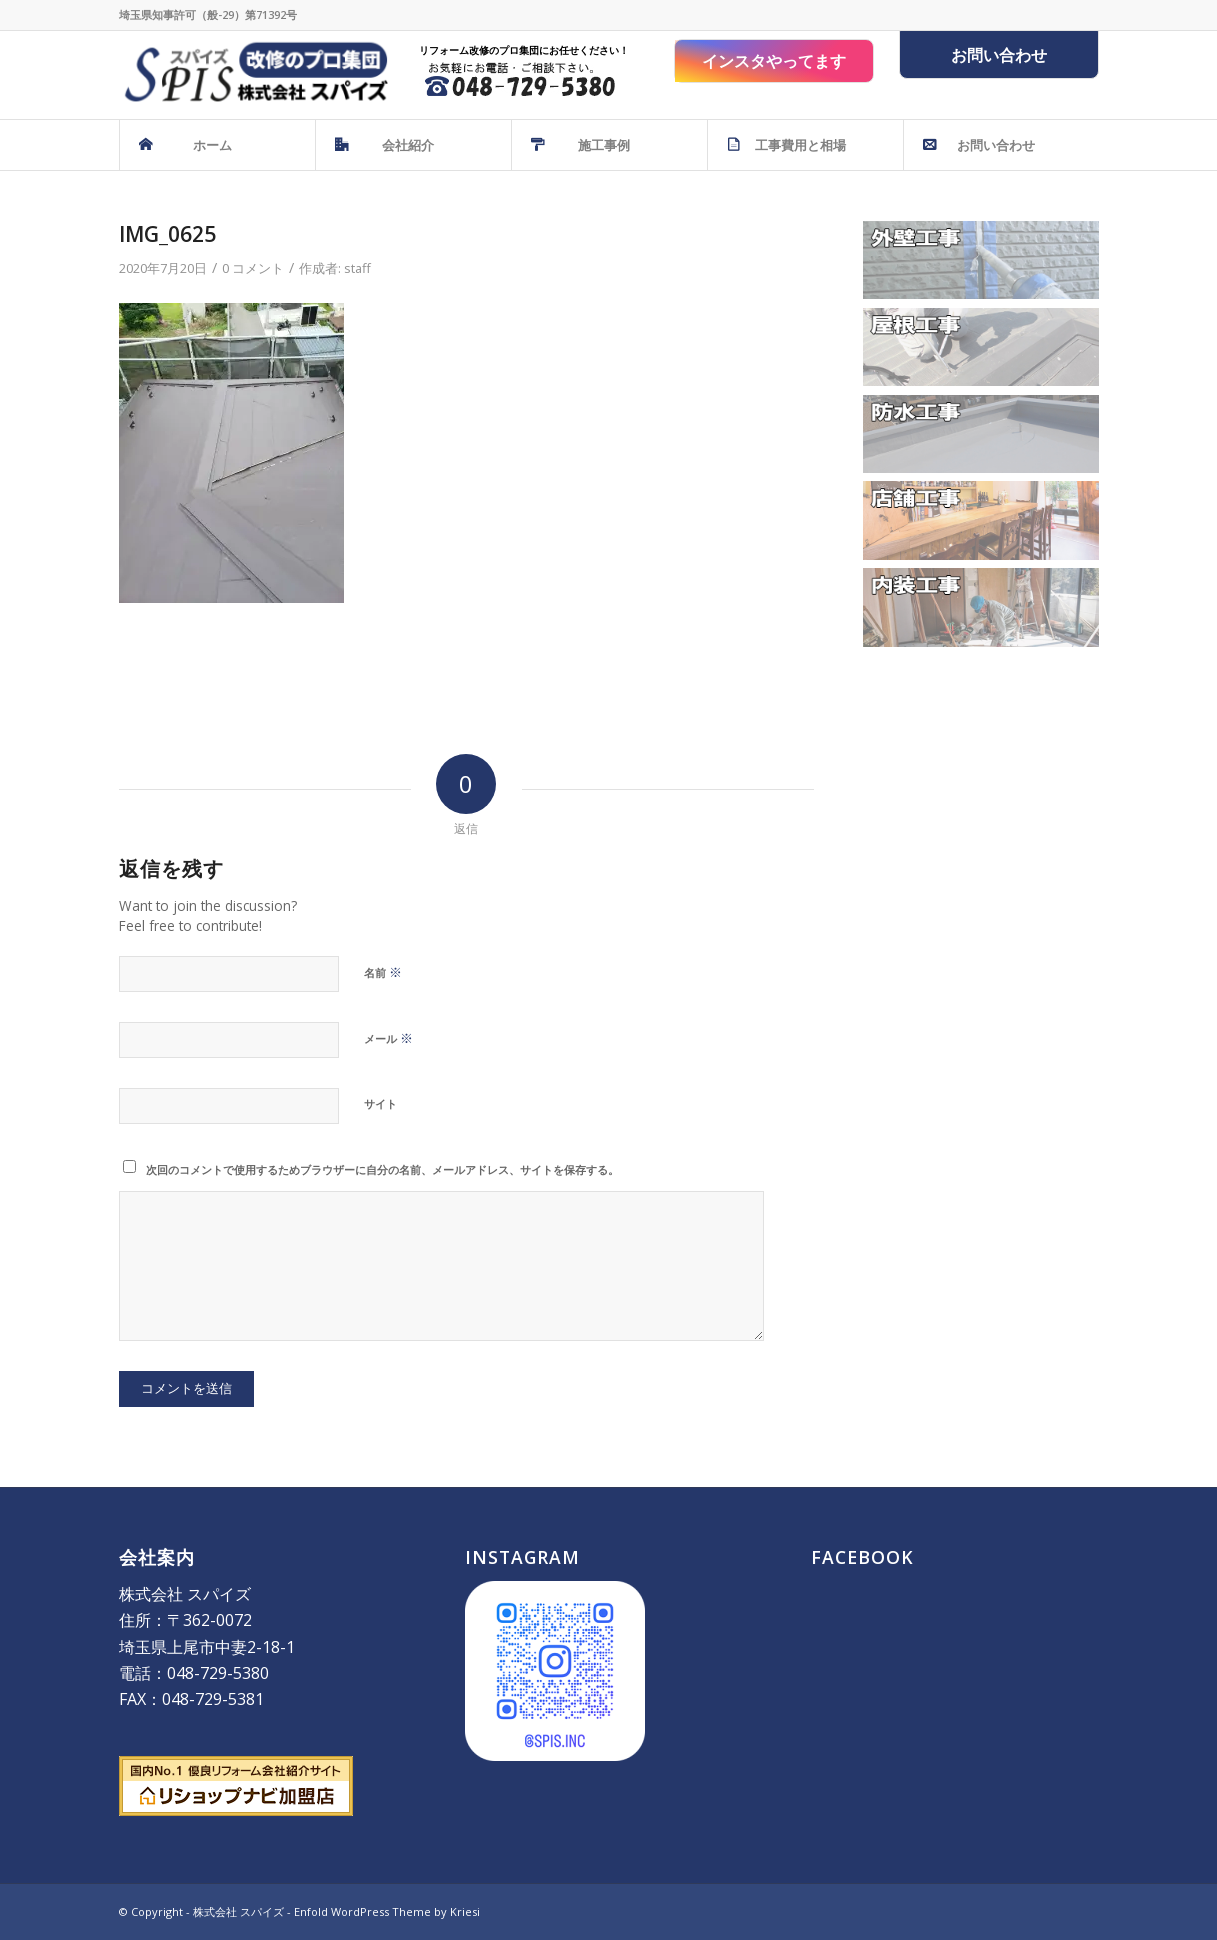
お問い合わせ (999, 55)
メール (388, 1038)
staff (357, 268)
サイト (380, 1103)
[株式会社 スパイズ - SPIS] (253, 75)
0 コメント (253, 268)
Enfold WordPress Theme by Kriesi (387, 1911)
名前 (383, 972)
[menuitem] (217, 145)
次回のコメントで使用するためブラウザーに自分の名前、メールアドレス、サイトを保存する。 (382, 1169)
